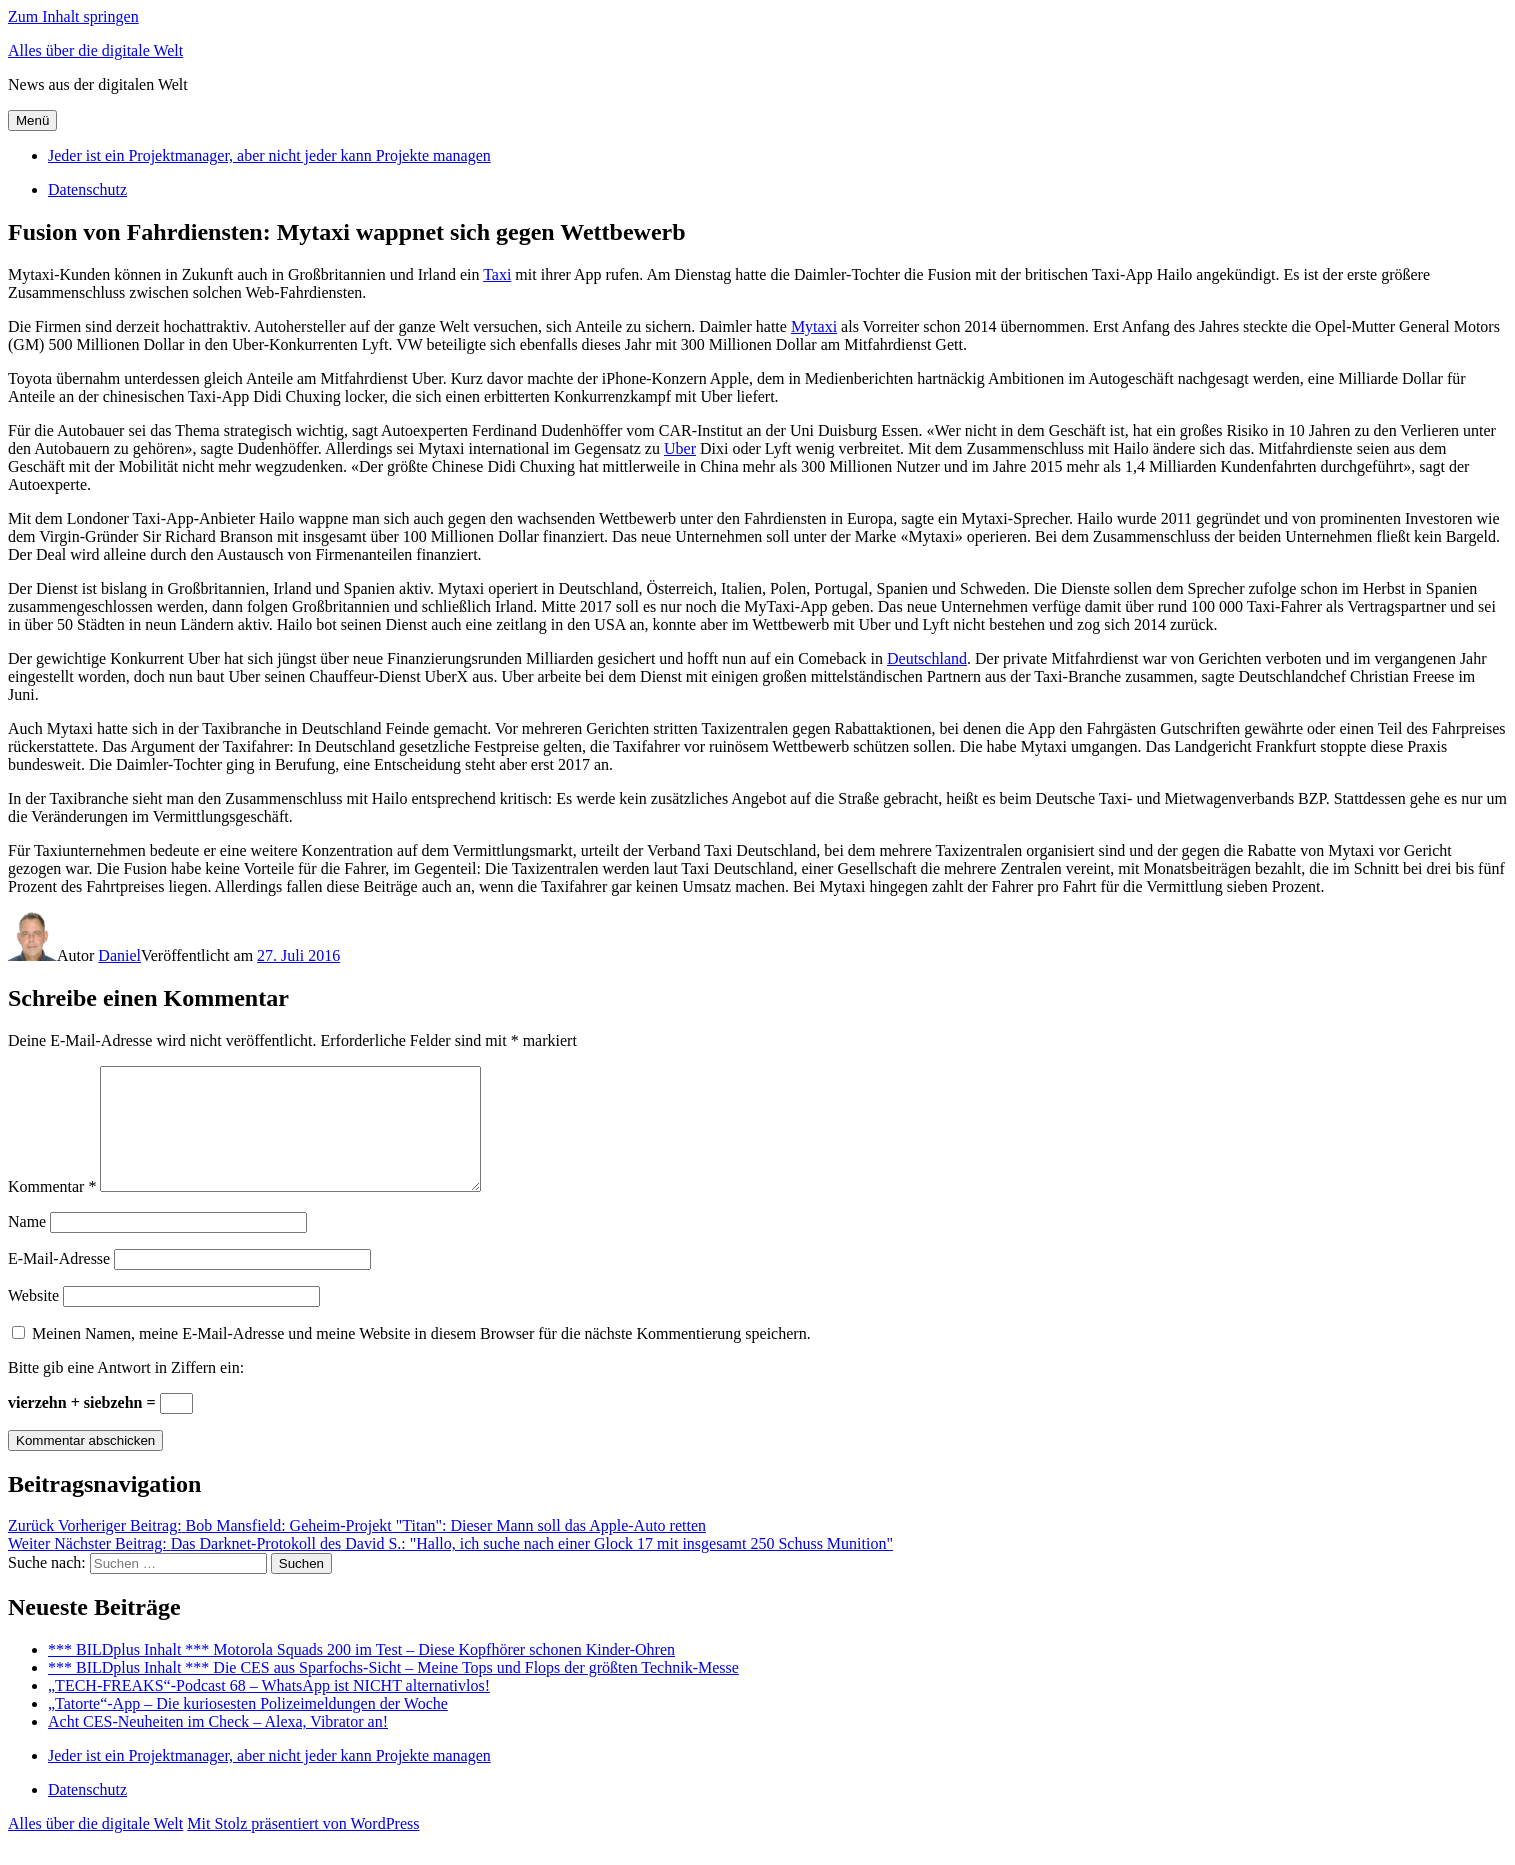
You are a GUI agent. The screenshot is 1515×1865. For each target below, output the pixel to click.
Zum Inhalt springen (73, 16)
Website (33, 1319)
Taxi (497, 274)
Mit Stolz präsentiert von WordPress (303, 1847)
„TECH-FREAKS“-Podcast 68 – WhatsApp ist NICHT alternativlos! (269, 1709)
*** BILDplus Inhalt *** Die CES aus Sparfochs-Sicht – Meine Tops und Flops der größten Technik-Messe (393, 1691)
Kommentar (52, 1210)
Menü (32, 120)
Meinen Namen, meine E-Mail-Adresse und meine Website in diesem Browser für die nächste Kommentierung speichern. (421, 1357)
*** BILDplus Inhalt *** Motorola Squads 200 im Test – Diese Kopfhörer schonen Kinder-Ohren (361, 1673)
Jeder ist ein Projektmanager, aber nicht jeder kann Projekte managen (269, 155)
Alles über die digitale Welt (95, 50)
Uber (680, 448)
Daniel (119, 955)
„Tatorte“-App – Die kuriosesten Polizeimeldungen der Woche (248, 1727)
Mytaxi (814, 326)
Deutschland (927, 658)
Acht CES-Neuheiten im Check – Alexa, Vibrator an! (218, 1745)
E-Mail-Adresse (59, 1282)
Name (27, 1245)
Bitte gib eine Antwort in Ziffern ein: (126, 1391)
